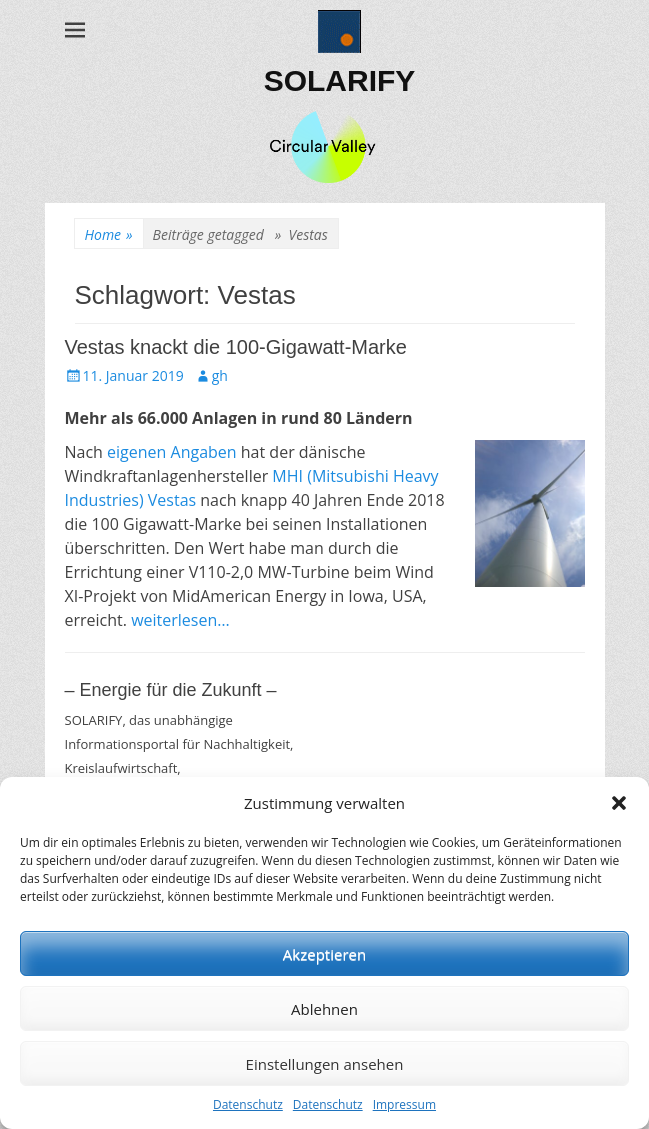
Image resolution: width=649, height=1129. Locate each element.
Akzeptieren (324, 954)
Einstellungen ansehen (325, 1064)
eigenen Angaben (174, 452)
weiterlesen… (180, 620)
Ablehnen (324, 1009)
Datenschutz (248, 1104)
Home (109, 234)
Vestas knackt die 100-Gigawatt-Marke (236, 347)
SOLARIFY (340, 80)
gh (220, 375)
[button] (619, 803)
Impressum (404, 1104)
